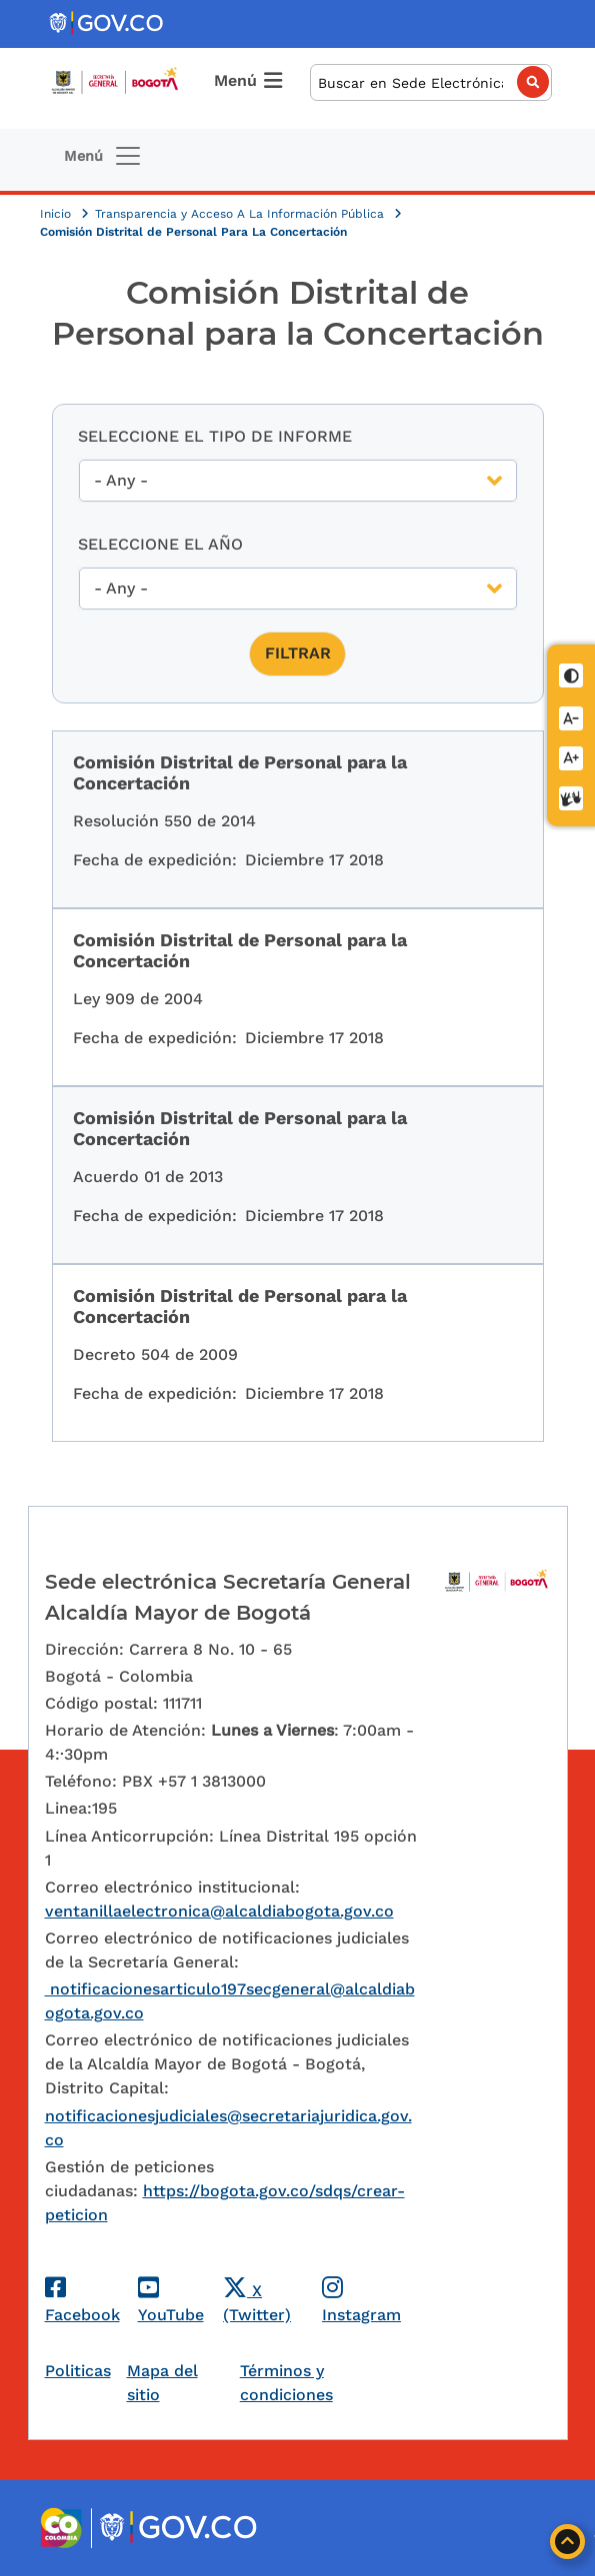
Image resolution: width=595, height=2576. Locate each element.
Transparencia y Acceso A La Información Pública (241, 214)
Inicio (57, 214)
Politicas (78, 2370)
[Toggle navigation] (103, 156)
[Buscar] (431, 82)
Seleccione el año (160, 544)
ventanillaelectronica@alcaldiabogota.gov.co (219, 1911)
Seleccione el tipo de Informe (215, 436)
